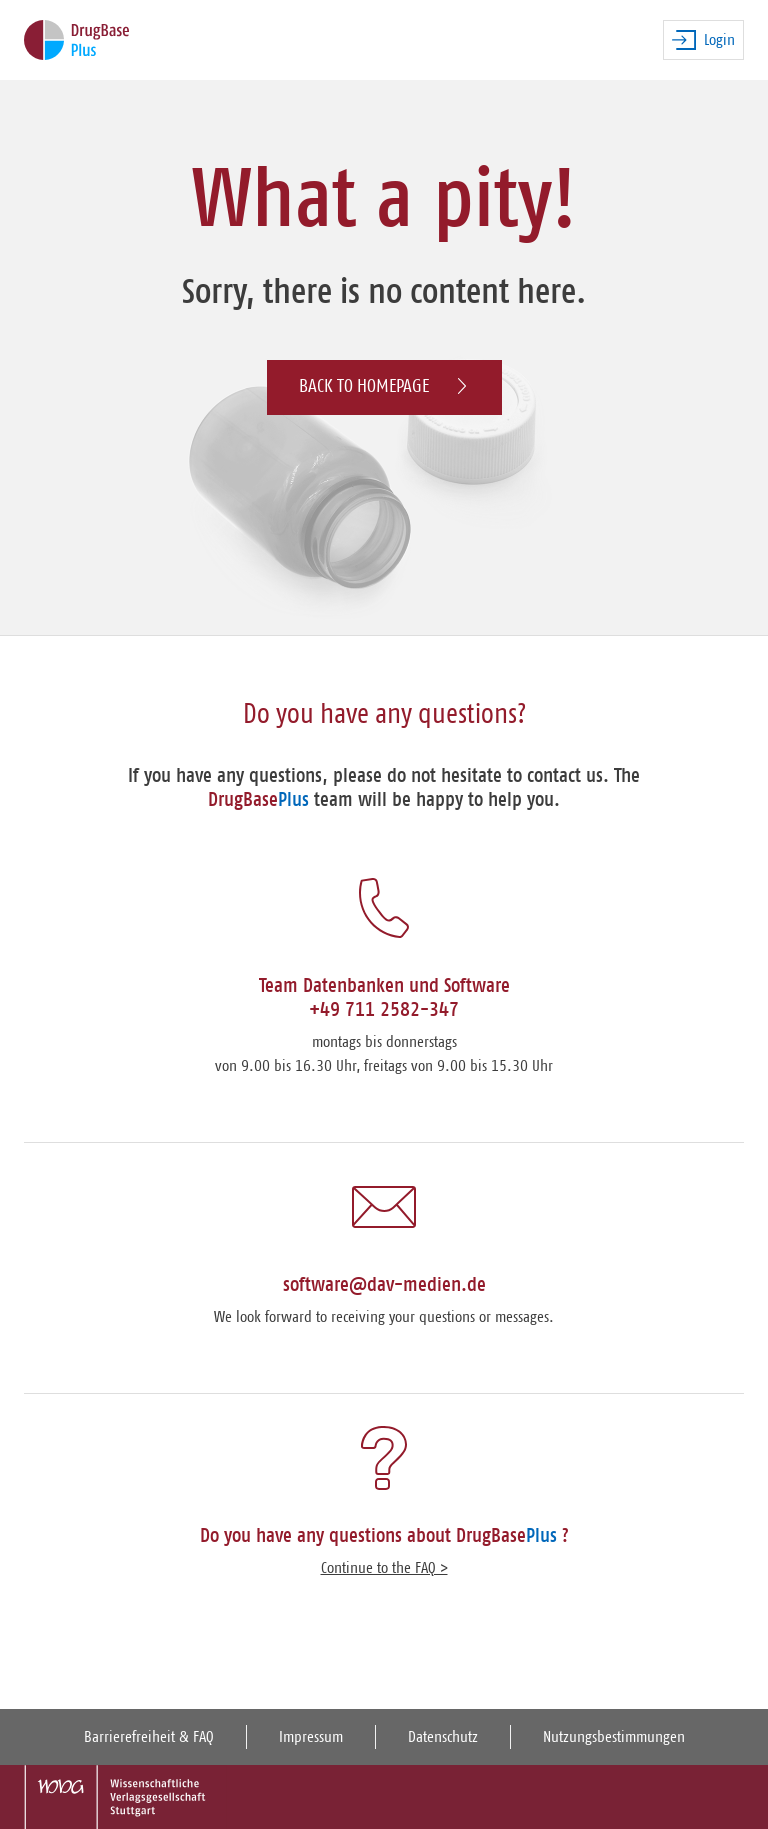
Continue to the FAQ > (384, 1568)
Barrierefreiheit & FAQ (149, 1737)
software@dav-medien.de (384, 1285)
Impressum (311, 1737)
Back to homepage (384, 386)
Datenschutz (443, 1737)
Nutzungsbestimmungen (614, 1737)
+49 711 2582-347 (384, 1010)
